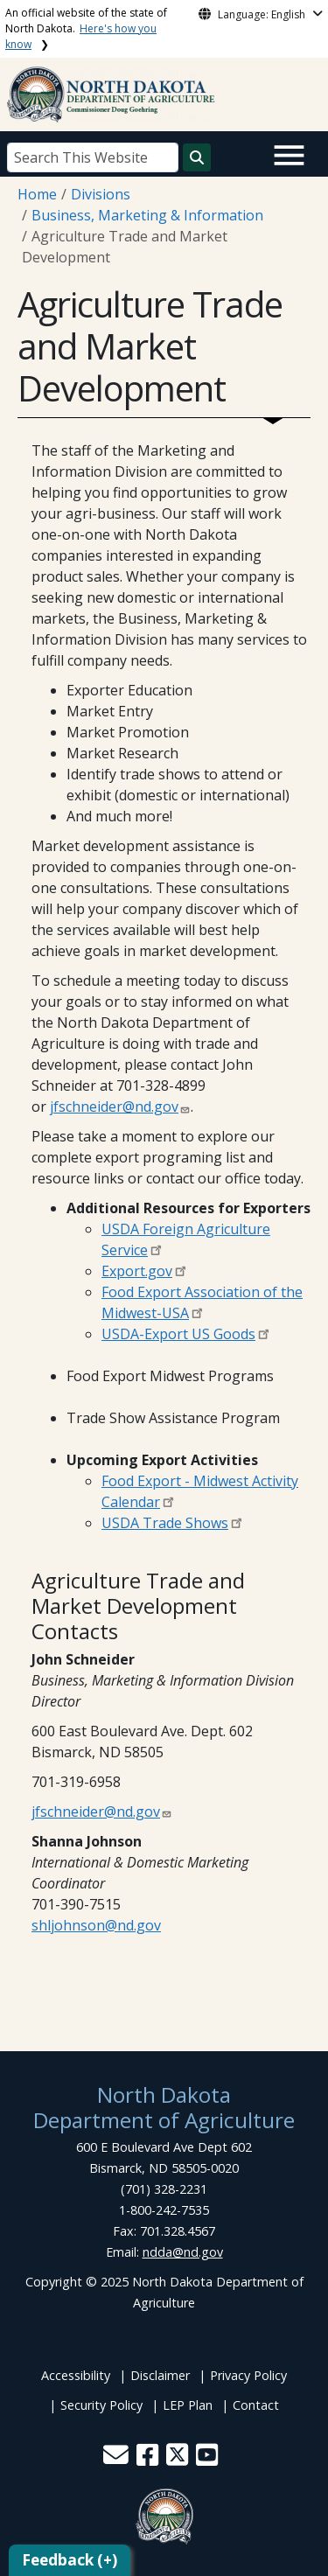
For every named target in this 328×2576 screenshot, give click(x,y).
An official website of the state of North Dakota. (86, 28)
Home (37, 194)
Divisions (100, 194)
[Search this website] (197, 157)
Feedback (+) (69, 2560)
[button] (117, 2459)
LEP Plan (188, 2405)
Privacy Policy (248, 2375)
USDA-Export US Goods (178, 1334)
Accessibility (75, 2375)
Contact (256, 2405)
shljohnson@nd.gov (96, 1925)
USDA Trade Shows (164, 1522)
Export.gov (136, 1271)
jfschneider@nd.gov (114, 1106)
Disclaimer (160, 2375)
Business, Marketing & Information (147, 215)
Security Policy (101, 2405)
